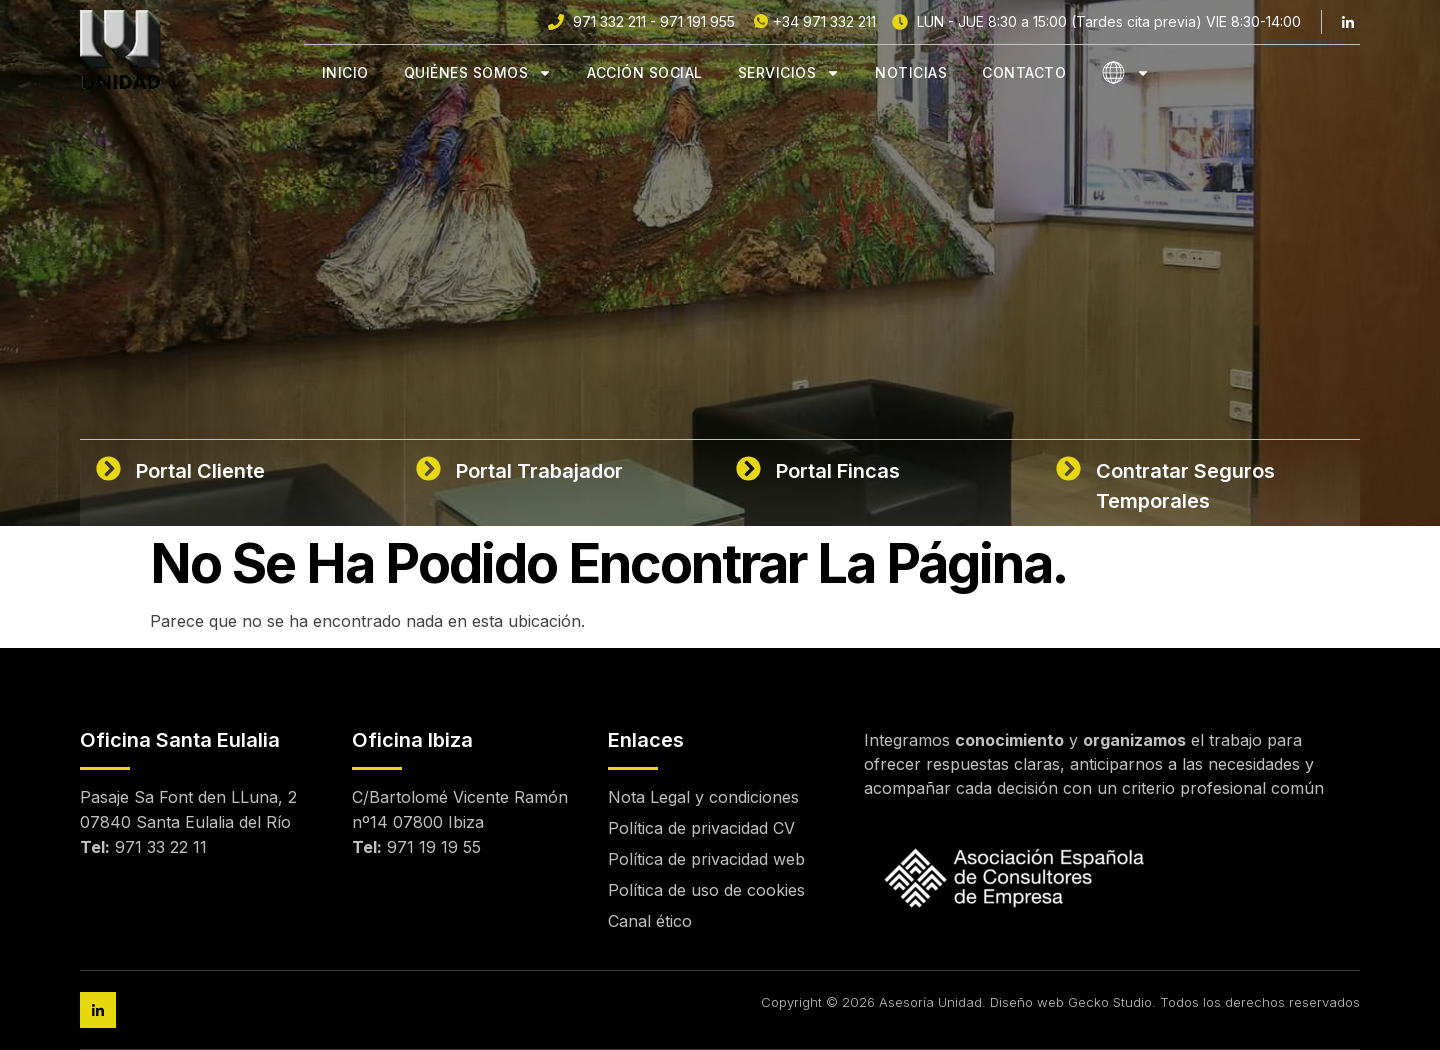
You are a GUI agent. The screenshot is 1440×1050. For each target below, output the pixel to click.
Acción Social (645, 72)
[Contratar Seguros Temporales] (1068, 468)
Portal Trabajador (539, 471)
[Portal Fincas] (748, 468)
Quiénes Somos (478, 73)
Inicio (345, 72)
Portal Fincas (838, 471)
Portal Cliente (200, 471)
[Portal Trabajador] (428, 468)
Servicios (789, 73)
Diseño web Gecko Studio (1071, 1002)
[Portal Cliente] (108, 468)
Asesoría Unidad (930, 1002)
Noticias (911, 72)
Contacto (1024, 72)
